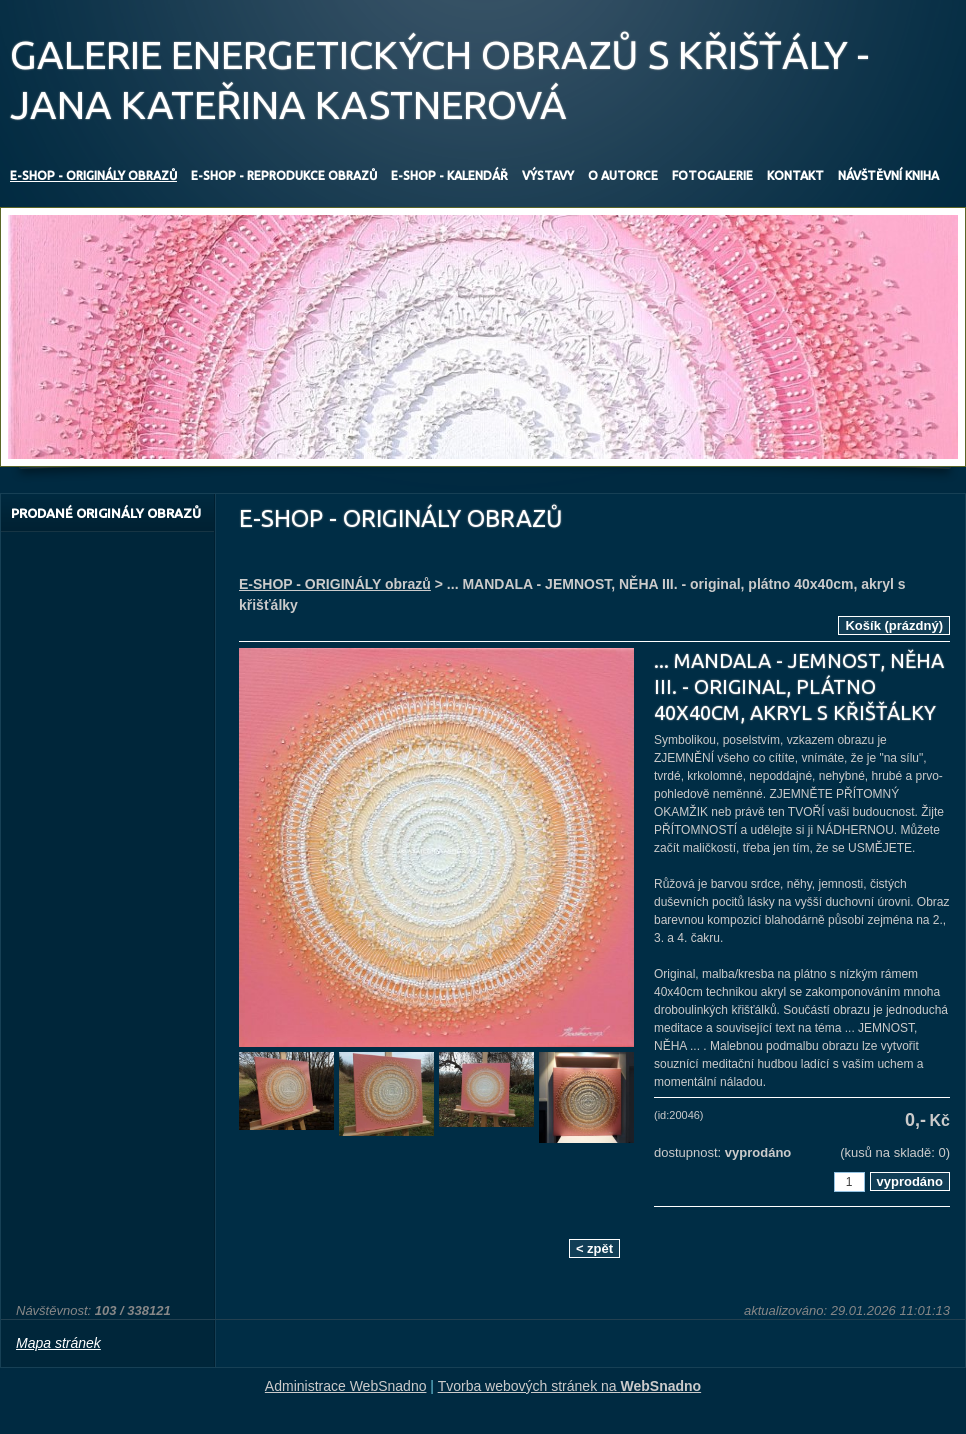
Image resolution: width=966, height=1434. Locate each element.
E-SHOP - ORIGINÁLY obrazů (335, 584)
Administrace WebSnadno (346, 1386)
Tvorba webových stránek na (570, 1386)
